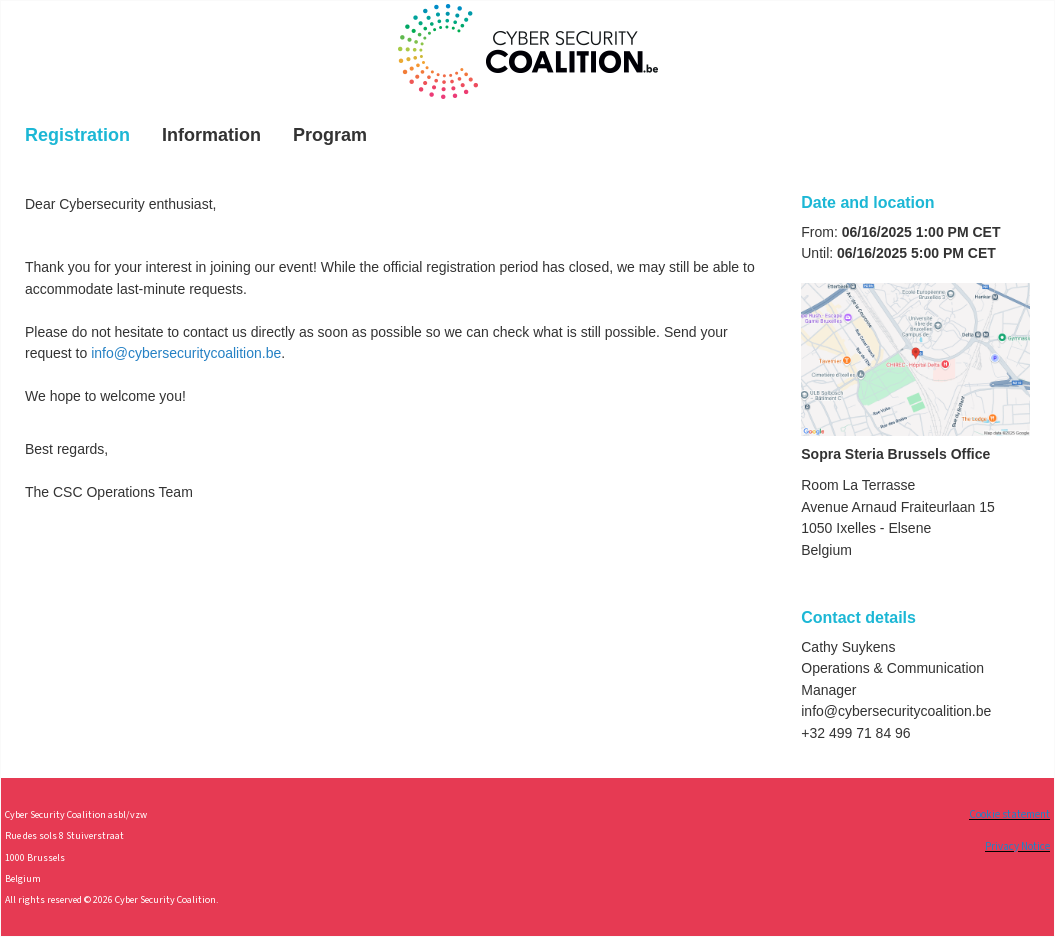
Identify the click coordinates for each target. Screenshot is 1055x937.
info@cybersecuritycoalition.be (186, 353)
